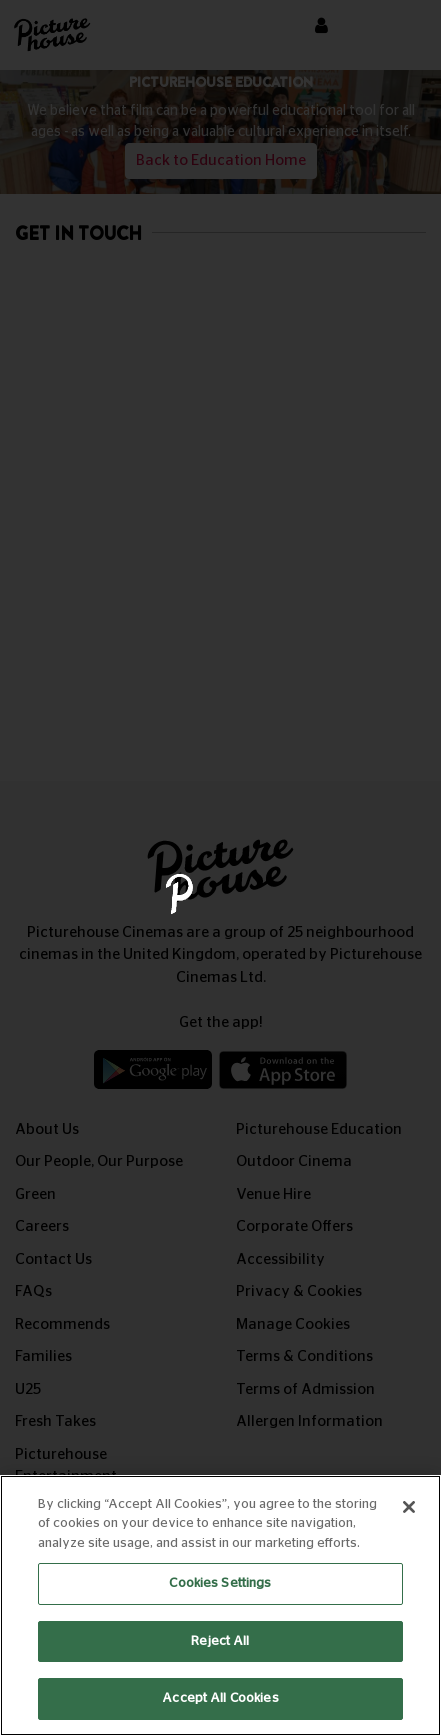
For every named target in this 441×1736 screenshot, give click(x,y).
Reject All (220, 1641)
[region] (220, 1605)
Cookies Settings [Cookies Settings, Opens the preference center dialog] (220, 1583)
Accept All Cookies (220, 1698)
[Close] (409, 1507)
